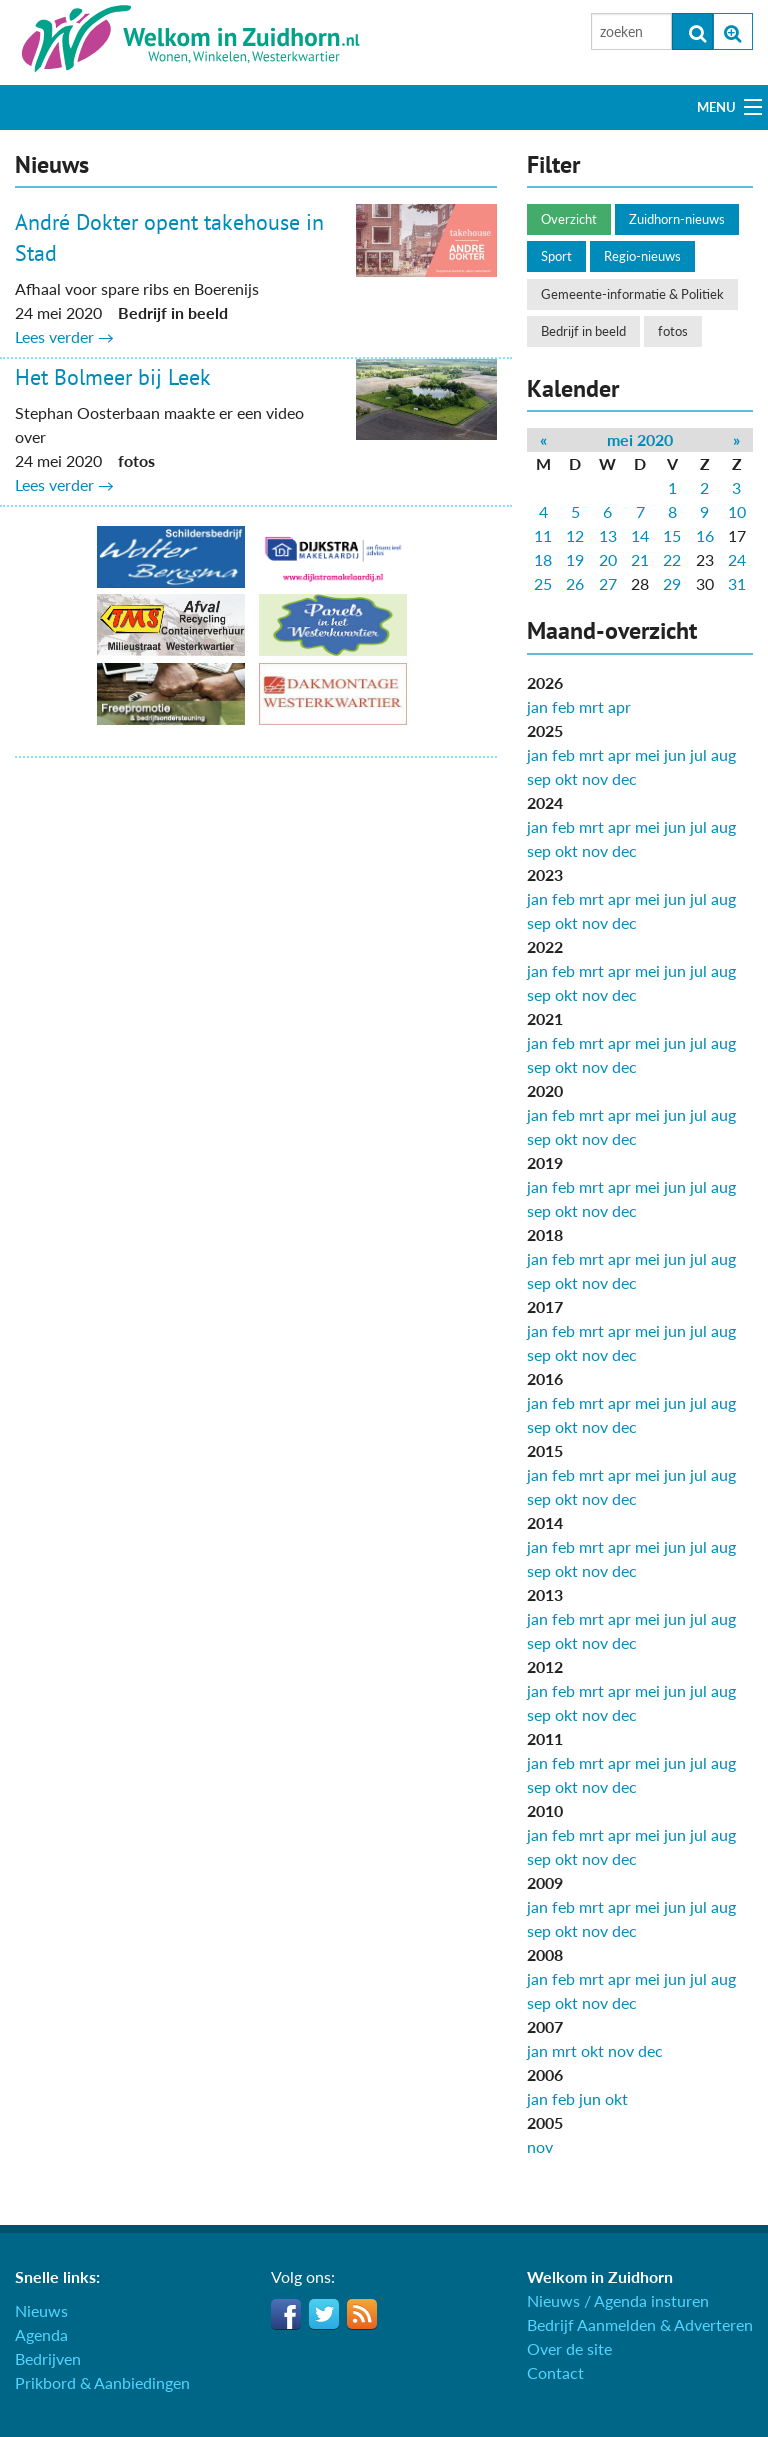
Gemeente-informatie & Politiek (632, 294)
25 (543, 583)
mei (647, 754)
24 (737, 559)
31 (737, 583)
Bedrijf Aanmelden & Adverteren (640, 2324)
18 (543, 559)
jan (537, 706)
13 (608, 535)
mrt (591, 706)
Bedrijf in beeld (583, 331)
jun (675, 754)
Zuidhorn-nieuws (677, 219)
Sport (556, 256)
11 (543, 535)
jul (698, 754)
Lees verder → (64, 336)
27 (608, 583)
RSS (362, 2314)
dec (624, 778)
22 (672, 559)
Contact (555, 2372)
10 (737, 511)
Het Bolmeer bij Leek (113, 377)
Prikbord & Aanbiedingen (102, 2382)
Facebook (286, 2314)
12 (575, 535)
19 (575, 559)
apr (619, 706)
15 (672, 535)
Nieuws (41, 2310)
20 (608, 559)
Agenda (41, 2334)
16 (705, 535)
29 (672, 583)
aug (723, 754)
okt (566, 778)
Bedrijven (48, 2358)
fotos (673, 331)
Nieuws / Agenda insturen (618, 2300)
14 (640, 535)
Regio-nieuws (642, 256)
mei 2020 (640, 439)
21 (640, 559)
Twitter (324, 2314)
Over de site (569, 2348)
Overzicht (569, 219)
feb (563, 706)
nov (595, 778)
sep (539, 778)
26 (575, 583)
